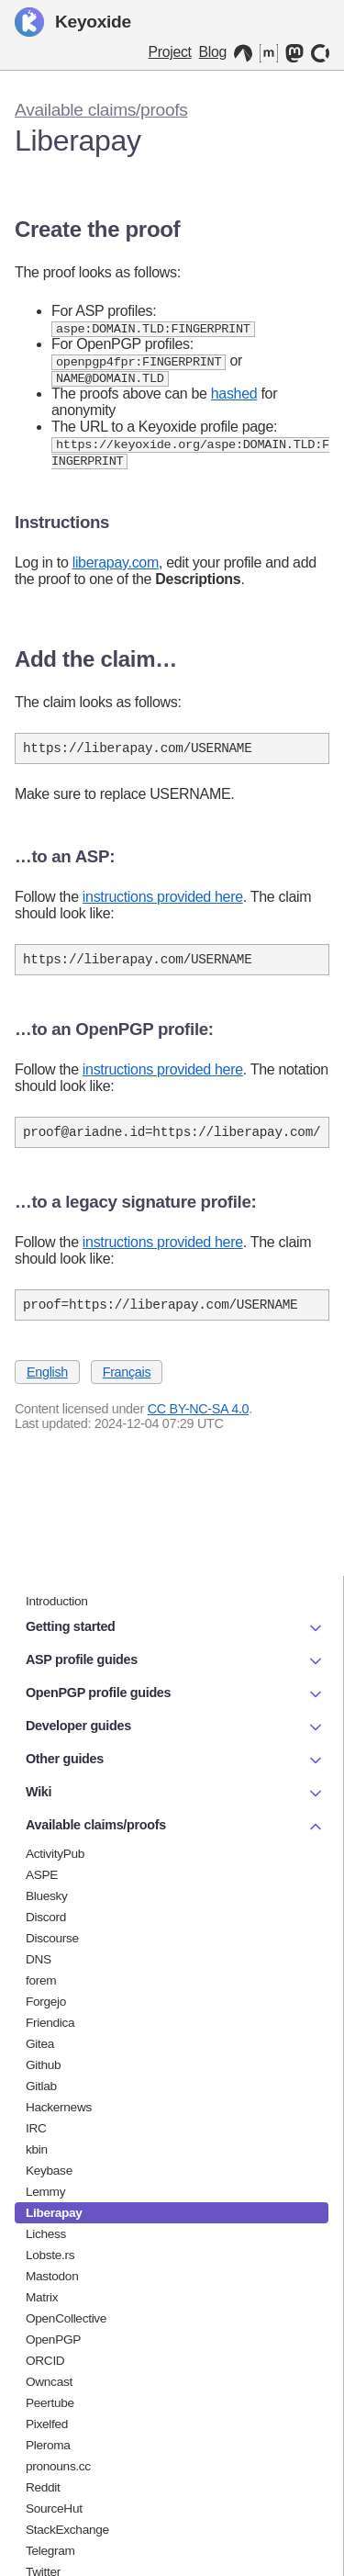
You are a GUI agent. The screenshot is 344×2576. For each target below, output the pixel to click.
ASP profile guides (175, 1661)
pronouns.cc (58, 2466)
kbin (37, 2149)
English (47, 1387)
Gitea (40, 2044)
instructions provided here (163, 904)
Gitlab (41, 2086)
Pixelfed (47, 2424)
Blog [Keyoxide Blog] (213, 52)
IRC (36, 2128)
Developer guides (175, 1727)
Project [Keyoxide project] (170, 52)
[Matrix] (269, 53)
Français (127, 1387)
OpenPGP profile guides (175, 1694)
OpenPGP (53, 2339)
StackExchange (67, 2530)
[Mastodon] (294, 53)
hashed (234, 396)
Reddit (43, 2487)
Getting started (175, 1628)
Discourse (52, 1938)
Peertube (50, 2403)
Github (43, 2065)
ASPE (42, 1875)
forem (41, 1980)
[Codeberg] (243, 53)
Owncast (49, 2382)
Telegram (50, 2551)
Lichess (46, 2234)
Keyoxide (73, 22)
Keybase (49, 2170)
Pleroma (48, 2445)
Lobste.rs (50, 2255)
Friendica (50, 2023)
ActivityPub (55, 1854)
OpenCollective (66, 2318)
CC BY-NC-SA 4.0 (199, 1424)
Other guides (175, 1760)
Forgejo (46, 2001)
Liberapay (54, 2213)
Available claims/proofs (101, 109)
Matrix (42, 2297)
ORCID (45, 2361)
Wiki (175, 1793)
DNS (38, 1959)
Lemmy (45, 2192)
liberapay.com (115, 567)
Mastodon (52, 2276)
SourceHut (54, 2508)
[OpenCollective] (320, 53)
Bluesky (47, 1896)
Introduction (57, 1601)
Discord (46, 1917)
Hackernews (59, 2107)
